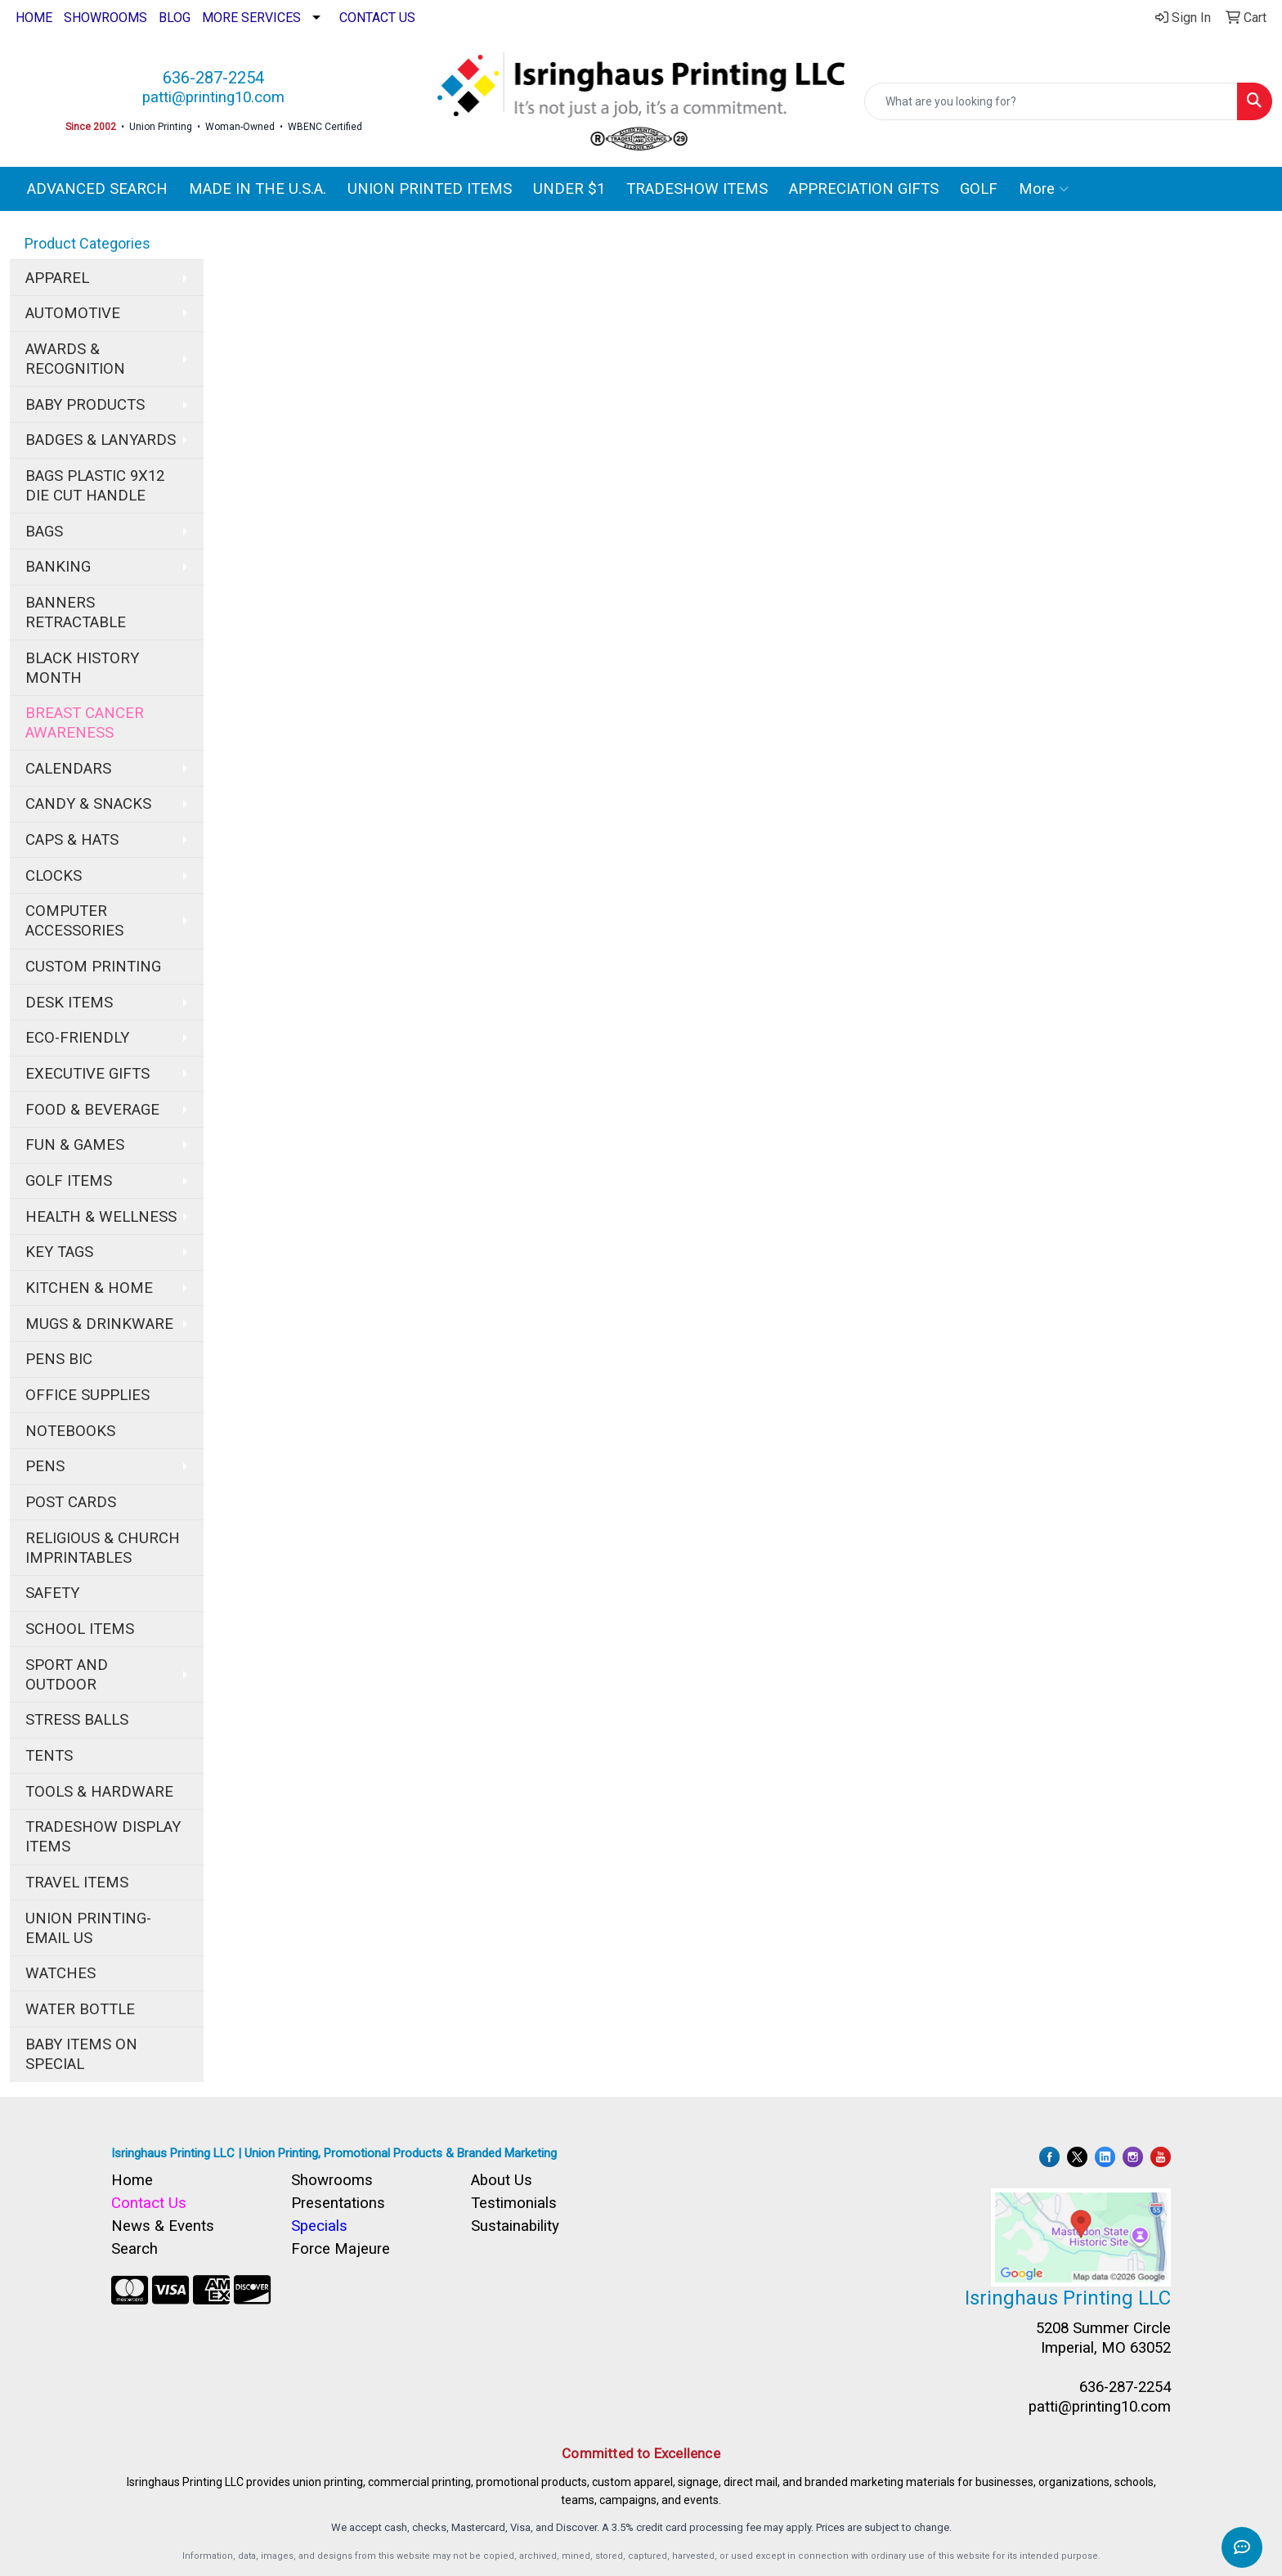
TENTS (49, 1756)
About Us (501, 2180)
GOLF (978, 189)
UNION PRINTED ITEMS (429, 189)
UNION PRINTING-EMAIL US (88, 1928)
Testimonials (514, 2203)
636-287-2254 (213, 78)
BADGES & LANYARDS (100, 440)
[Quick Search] (1051, 101)
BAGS (44, 532)
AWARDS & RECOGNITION (75, 359)
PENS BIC (58, 1359)
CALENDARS (68, 769)
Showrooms (332, 2180)
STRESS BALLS (76, 1720)
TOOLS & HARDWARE (99, 1792)
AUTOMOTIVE (72, 313)
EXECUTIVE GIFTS (87, 1074)
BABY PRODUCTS (85, 405)
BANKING (58, 567)
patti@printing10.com (213, 97)
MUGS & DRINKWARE (99, 1324)
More (1044, 189)
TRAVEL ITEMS (76, 1883)
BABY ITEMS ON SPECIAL (81, 2054)
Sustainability (515, 2226)
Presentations (338, 2203)
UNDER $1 (569, 189)
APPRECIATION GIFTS (864, 189)
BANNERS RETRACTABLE (75, 612)
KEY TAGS (59, 1252)
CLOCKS (53, 876)
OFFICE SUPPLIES (87, 1395)
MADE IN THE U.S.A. (257, 189)
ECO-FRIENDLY (77, 1038)
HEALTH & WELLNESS (101, 1217)
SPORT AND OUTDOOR (66, 1675)
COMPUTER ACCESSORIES (74, 921)
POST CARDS (70, 1502)
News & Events (162, 2226)
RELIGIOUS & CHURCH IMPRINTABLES (102, 1548)
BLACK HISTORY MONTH (82, 668)
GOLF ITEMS (68, 1181)
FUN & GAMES (74, 1145)
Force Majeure (340, 2249)
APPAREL (57, 278)
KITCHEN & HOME (89, 1288)
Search (134, 2249)
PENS (45, 1466)
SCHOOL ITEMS (79, 1629)
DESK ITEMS (69, 1003)
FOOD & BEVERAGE (92, 1110)
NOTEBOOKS (70, 1431)
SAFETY (52, 1593)
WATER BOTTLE (80, 2009)
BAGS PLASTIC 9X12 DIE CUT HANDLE (94, 486)
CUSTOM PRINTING (93, 967)
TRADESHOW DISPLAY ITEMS (103, 1837)
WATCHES (60, 1973)
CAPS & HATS (72, 840)
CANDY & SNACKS (88, 804)
